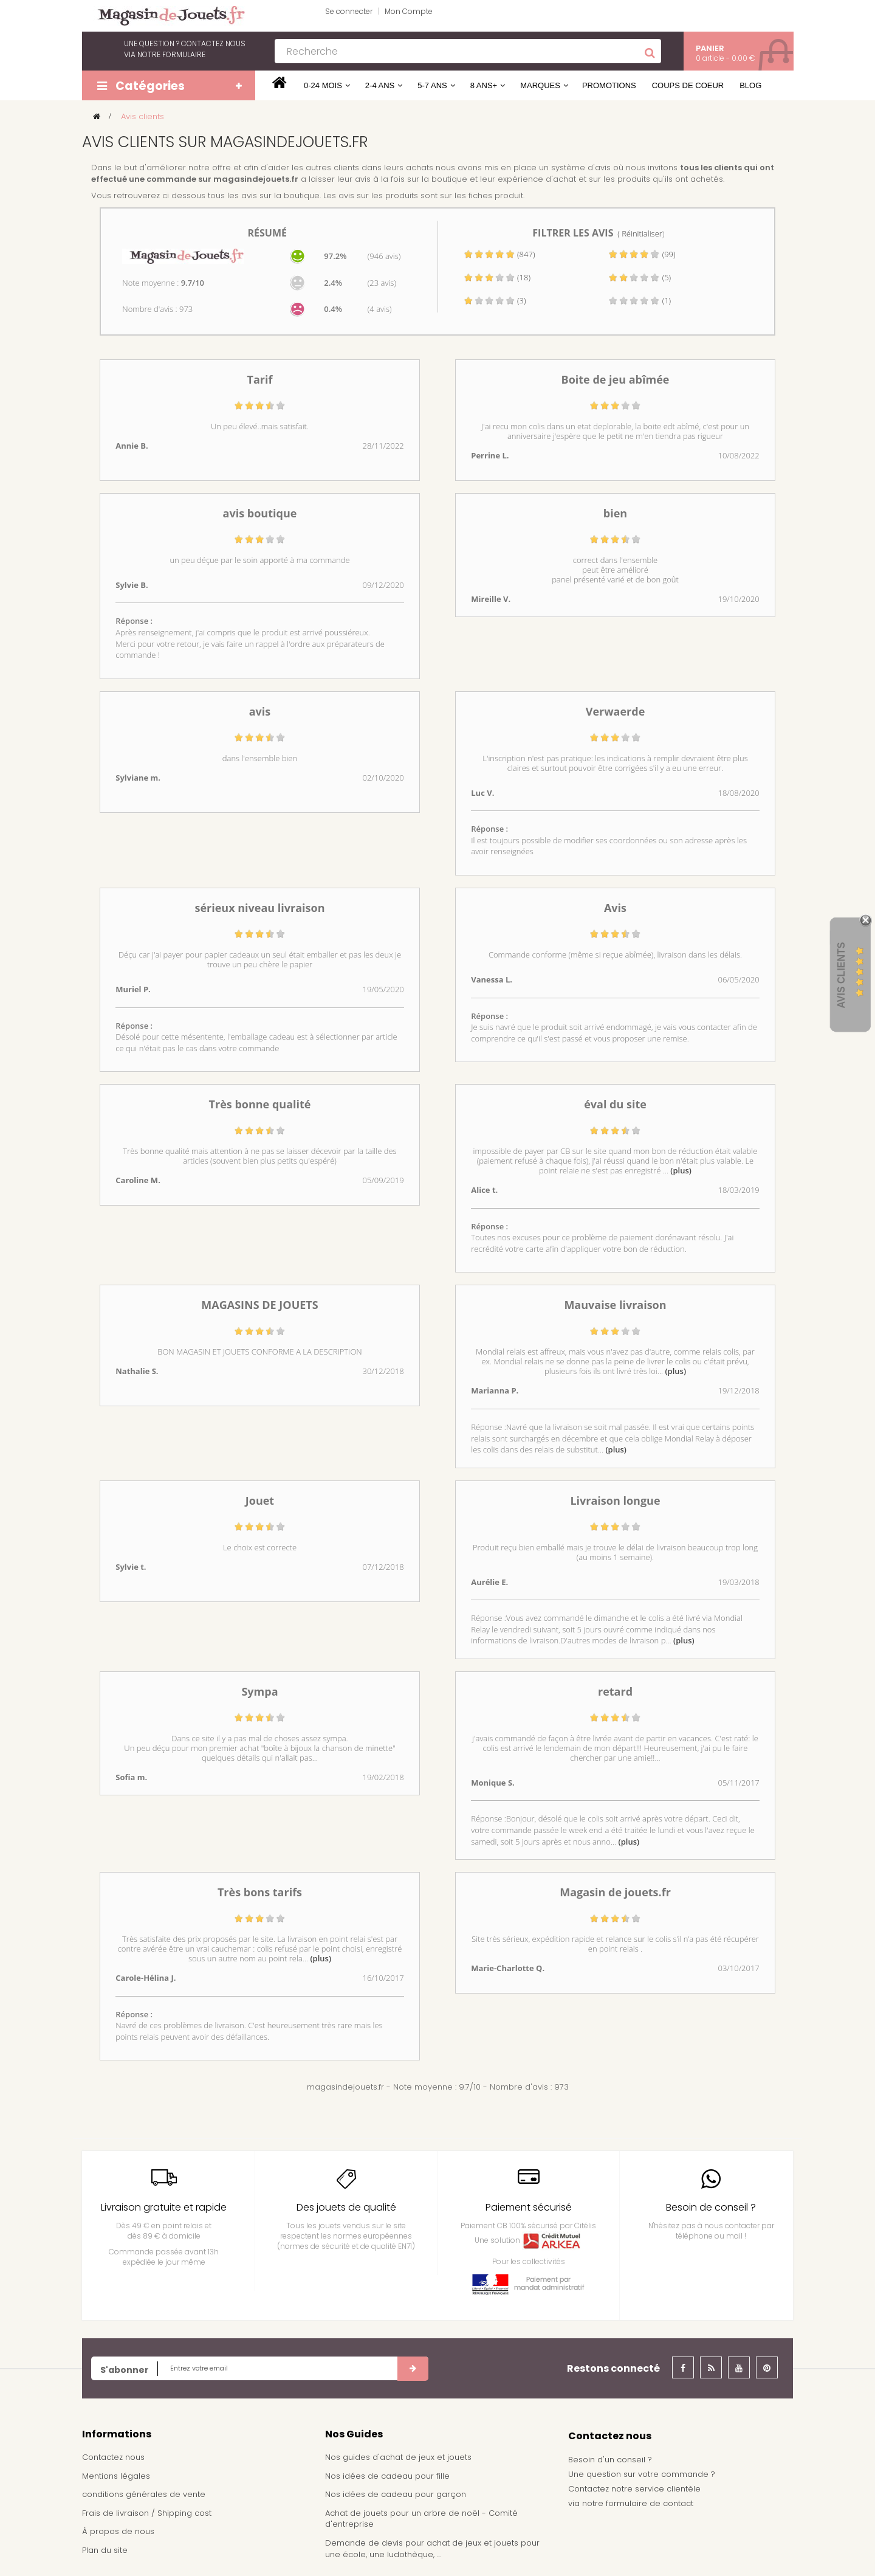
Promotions (609, 85)
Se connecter (348, 11)
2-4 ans (379, 85)
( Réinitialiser (639, 233)
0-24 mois (323, 85)
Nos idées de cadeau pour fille (387, 2476)
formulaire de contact (649, 2503)
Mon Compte (409, 11)
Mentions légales (116, 2476)
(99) (641, 254)
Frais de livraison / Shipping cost (146, 2513)
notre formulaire (171, 54)
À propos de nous (118, 2531)
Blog (750, 85)
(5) (639, 277)
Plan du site (105, 2550)
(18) (497, 277)
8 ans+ (483, 85)
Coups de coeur (688, 85)
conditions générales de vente (143, 2494)
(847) (499, 254)
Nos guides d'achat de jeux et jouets (398, 2457)
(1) (639, 300)
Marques (540, 85)
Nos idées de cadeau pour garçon (395, 2494)
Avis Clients (841, 975)
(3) (495, 300)
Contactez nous (113, 2457)
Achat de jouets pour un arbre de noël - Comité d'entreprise (421, 2518)
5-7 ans (432, 85)
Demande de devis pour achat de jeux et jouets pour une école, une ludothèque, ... (432, 2548)
